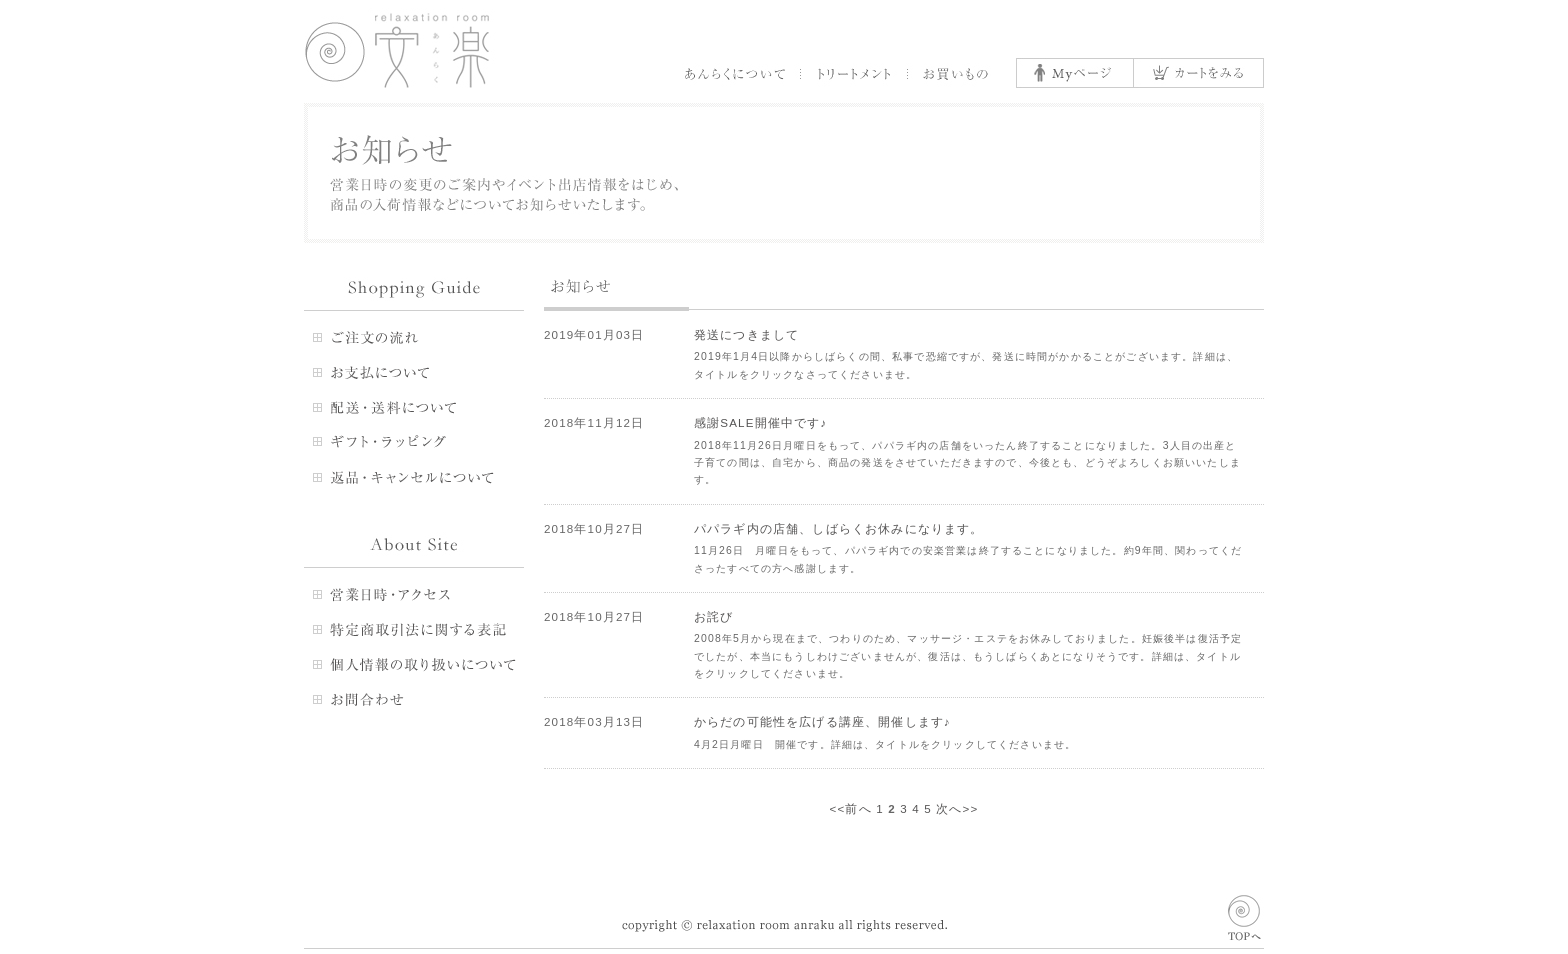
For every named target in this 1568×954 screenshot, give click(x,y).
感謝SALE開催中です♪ (760, 422)
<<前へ (851, 808)
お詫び (713, 616)
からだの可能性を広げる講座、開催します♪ (822, 721)
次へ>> (957, 808)
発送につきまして (746, 334)
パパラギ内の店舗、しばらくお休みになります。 (839, 528)
